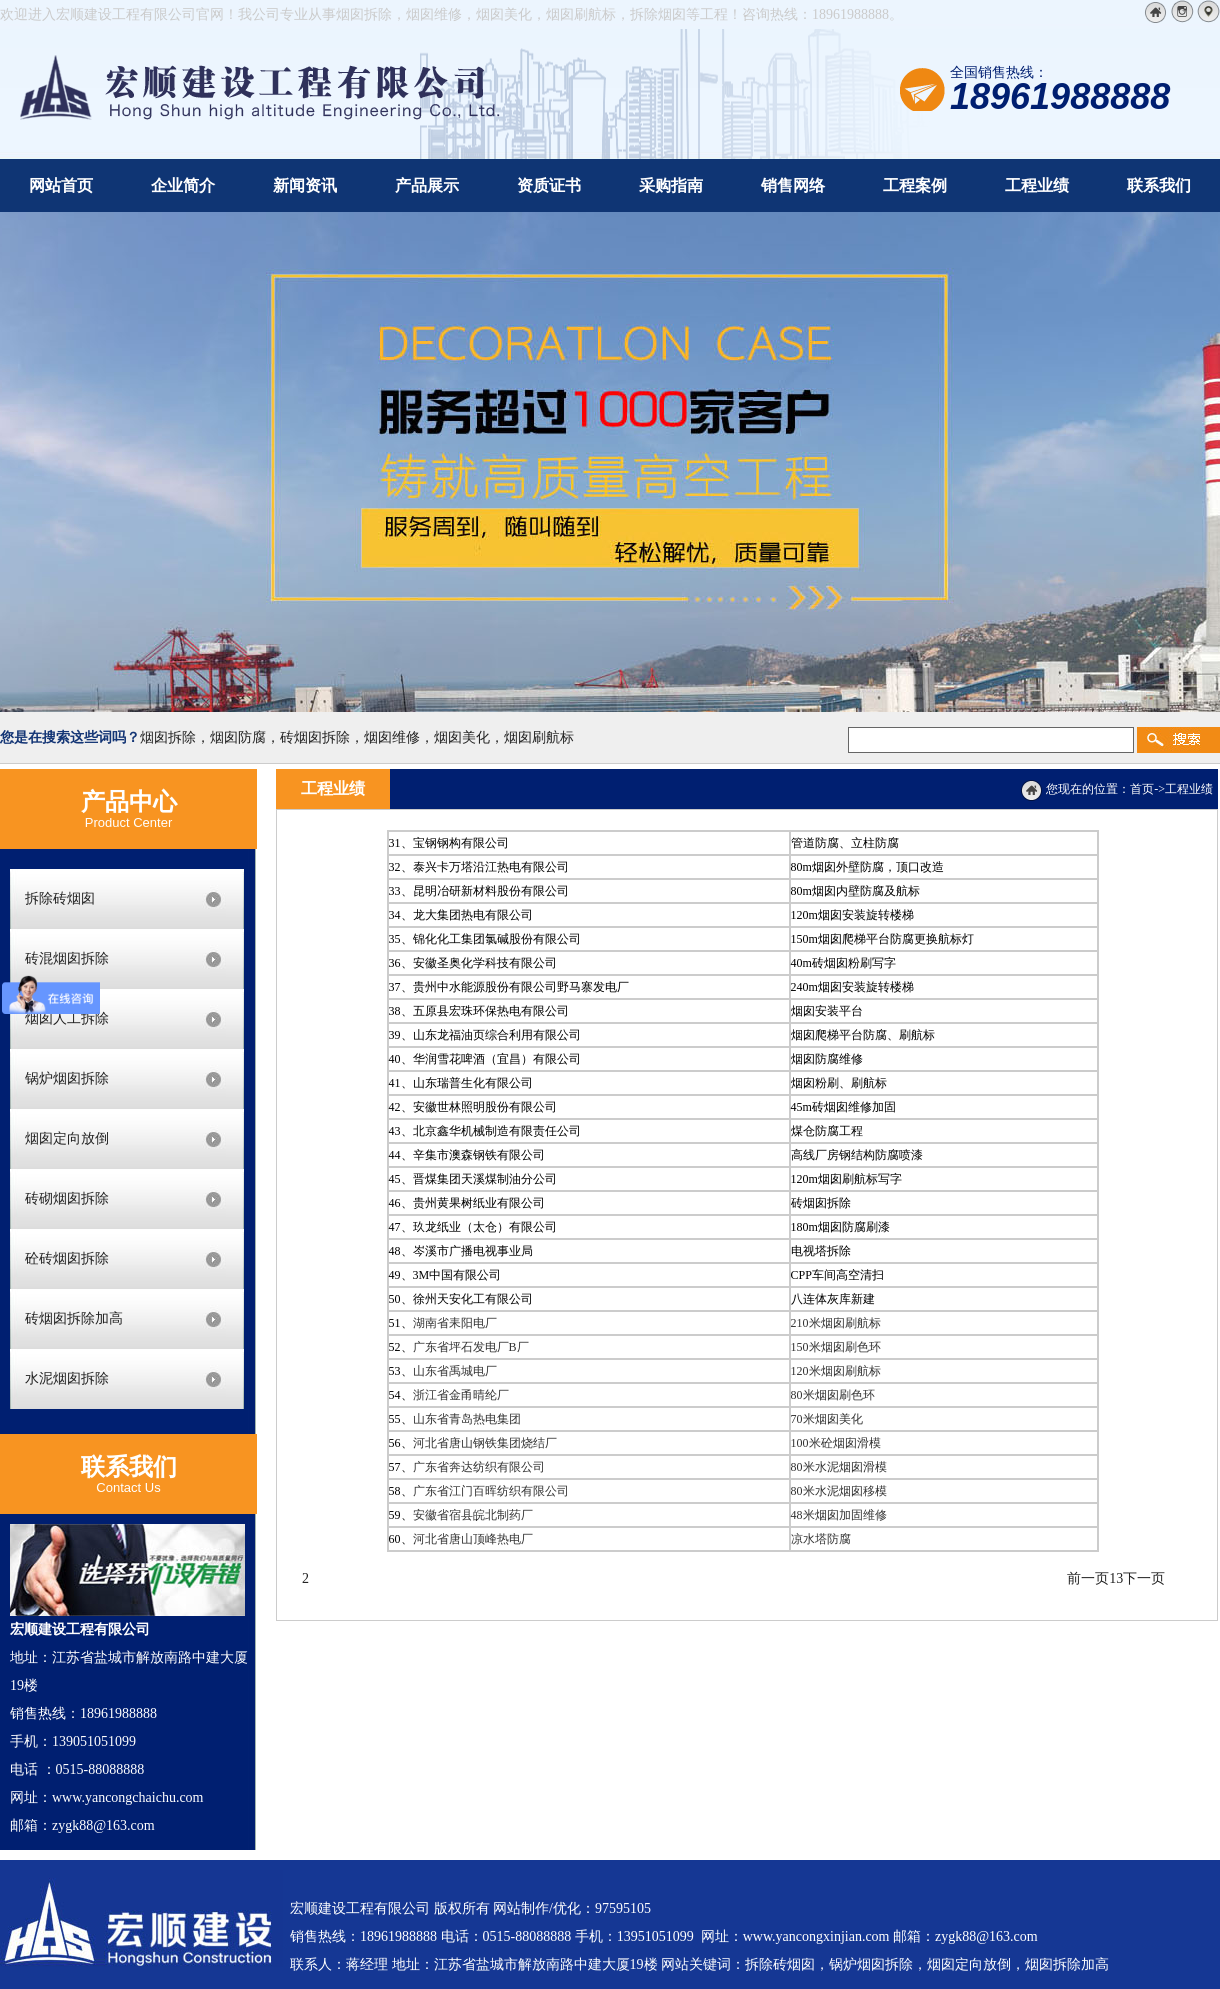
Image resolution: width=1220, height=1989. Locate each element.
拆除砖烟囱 (60, 898)
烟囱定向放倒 (67, 1138)
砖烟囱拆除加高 (74, 1318)
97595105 (623, 1908)
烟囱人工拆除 (67, 1018)
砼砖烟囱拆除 (67, 1258)
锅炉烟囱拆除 (67, 1078)
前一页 (1088, 1578)
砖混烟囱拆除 (67, 958)
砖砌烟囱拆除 (67, 1198)
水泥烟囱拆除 (67, 1378)
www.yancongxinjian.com (816, 1936)
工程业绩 (1189, 789)
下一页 (1144, 1578)
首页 (1142, 789)
